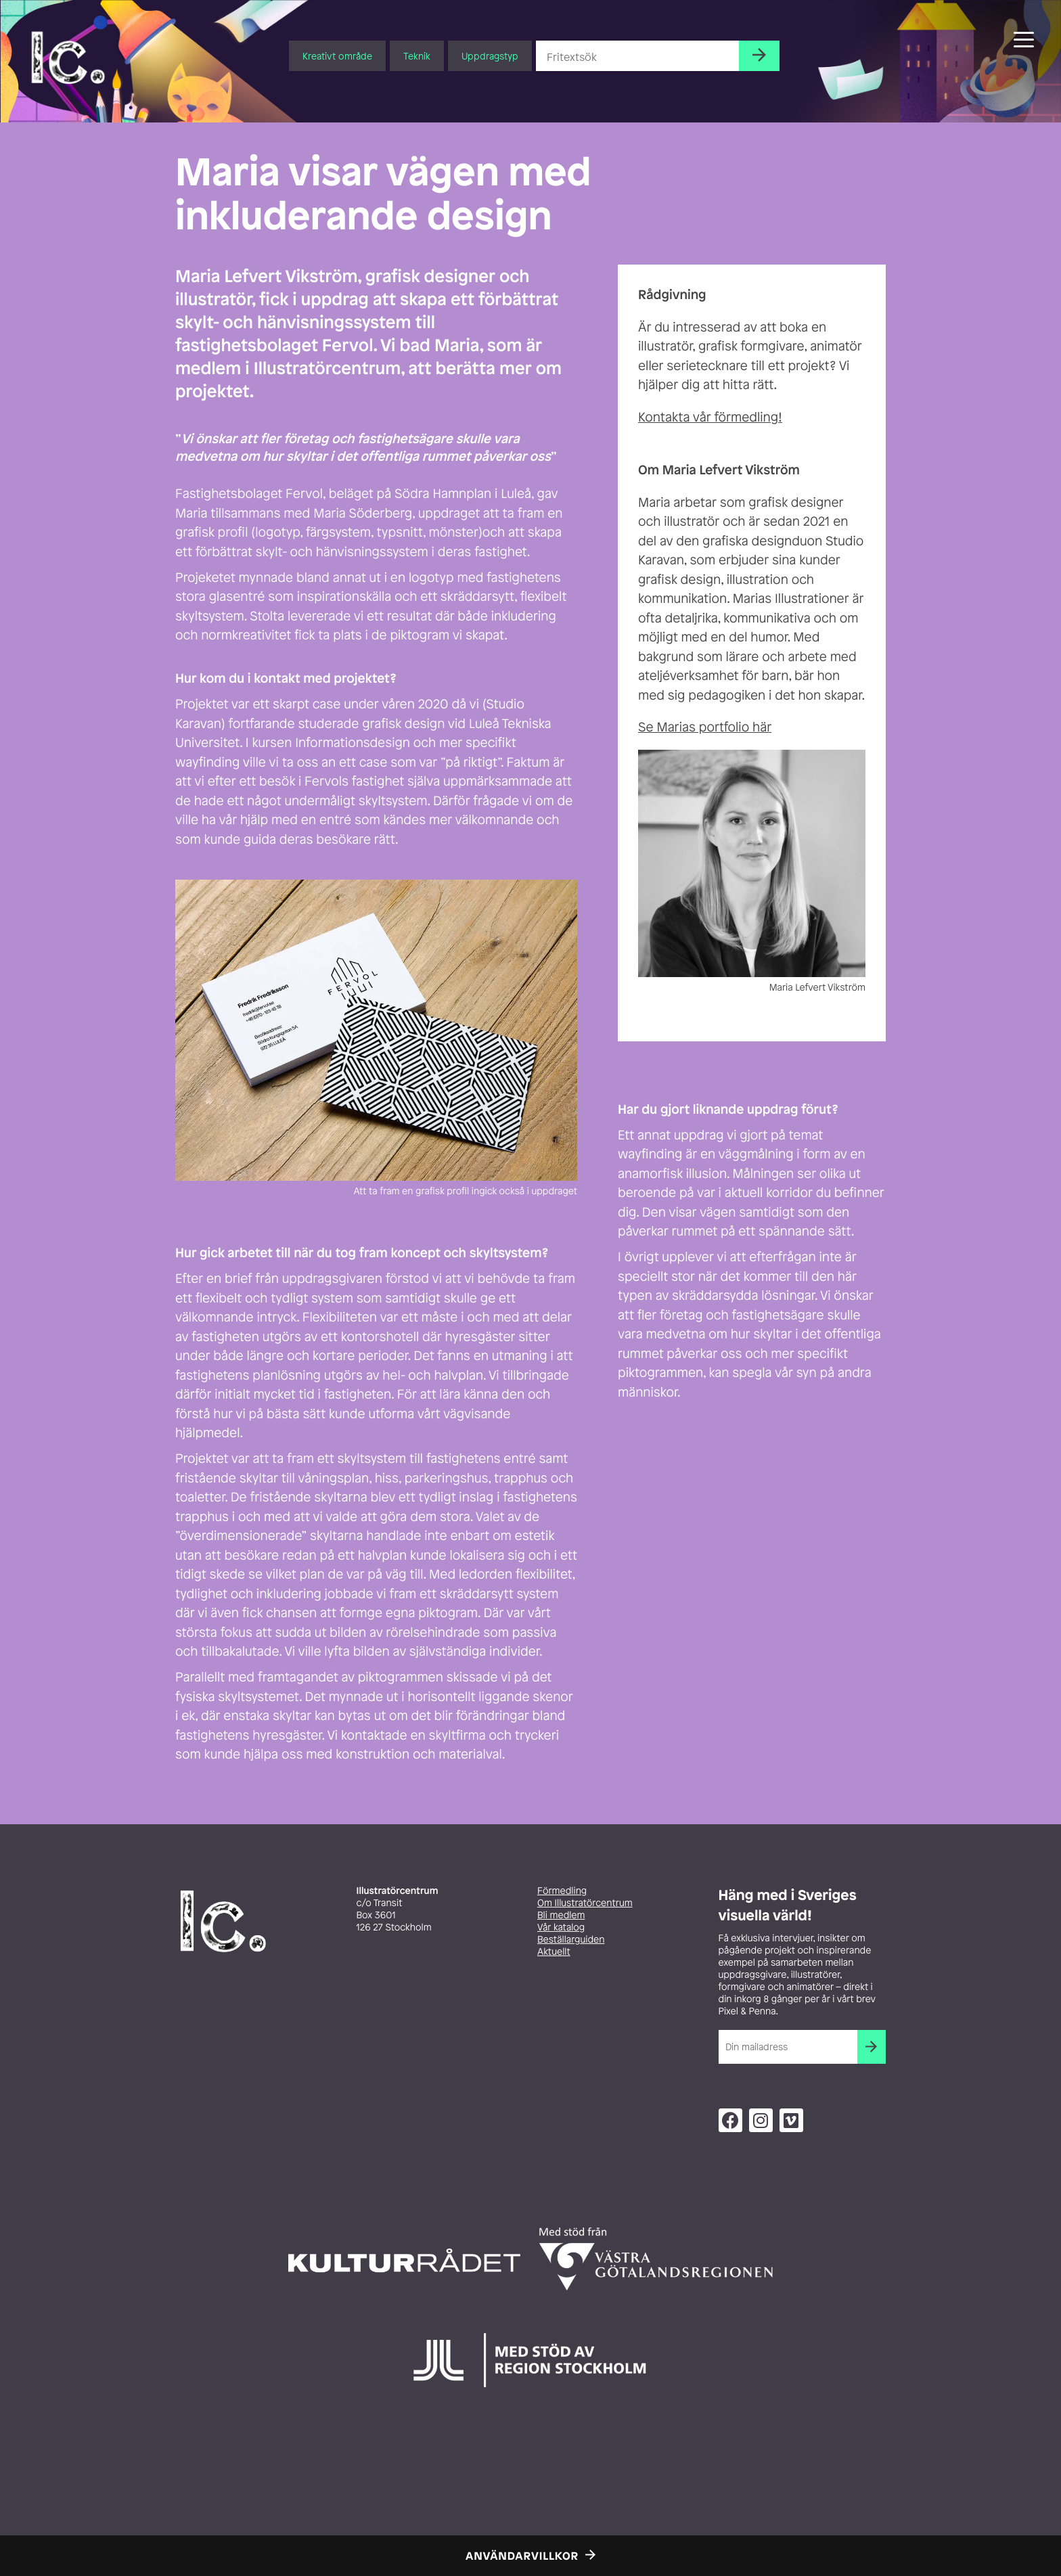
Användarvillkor (522, 2555)
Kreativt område (337, 55)
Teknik (416, 55)
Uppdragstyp (489, 55)
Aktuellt (553, 1951)
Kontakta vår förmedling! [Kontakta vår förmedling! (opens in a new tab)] (710, 417)
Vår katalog (561, 1927)
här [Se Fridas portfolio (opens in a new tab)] (760, 727)
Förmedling (562, 1890)
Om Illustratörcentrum (585, 1903)
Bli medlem (561, 1915)
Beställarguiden (570, 1939)
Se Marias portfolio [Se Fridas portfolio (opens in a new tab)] (693, 727)
